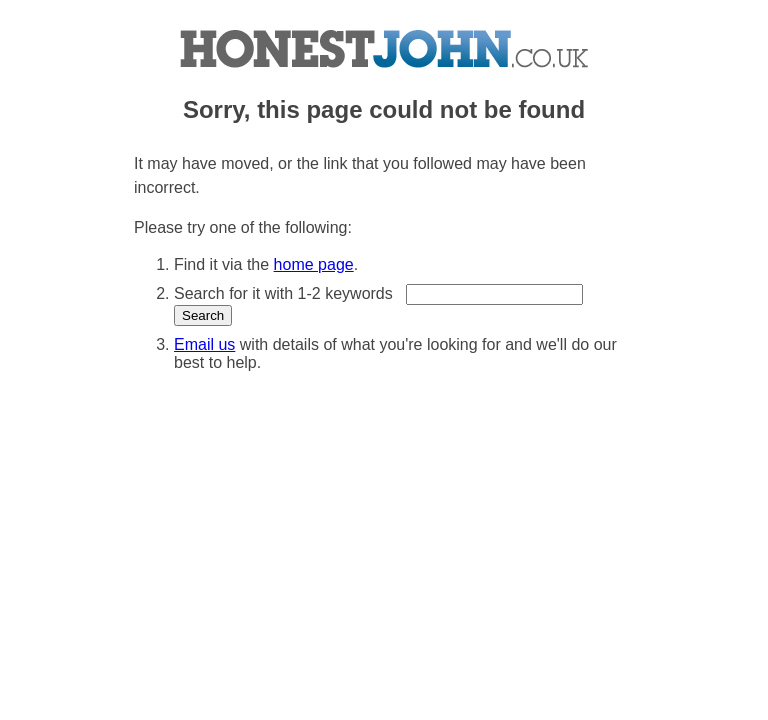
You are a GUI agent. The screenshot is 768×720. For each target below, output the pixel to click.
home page (314, 264)
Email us (204, 344)
